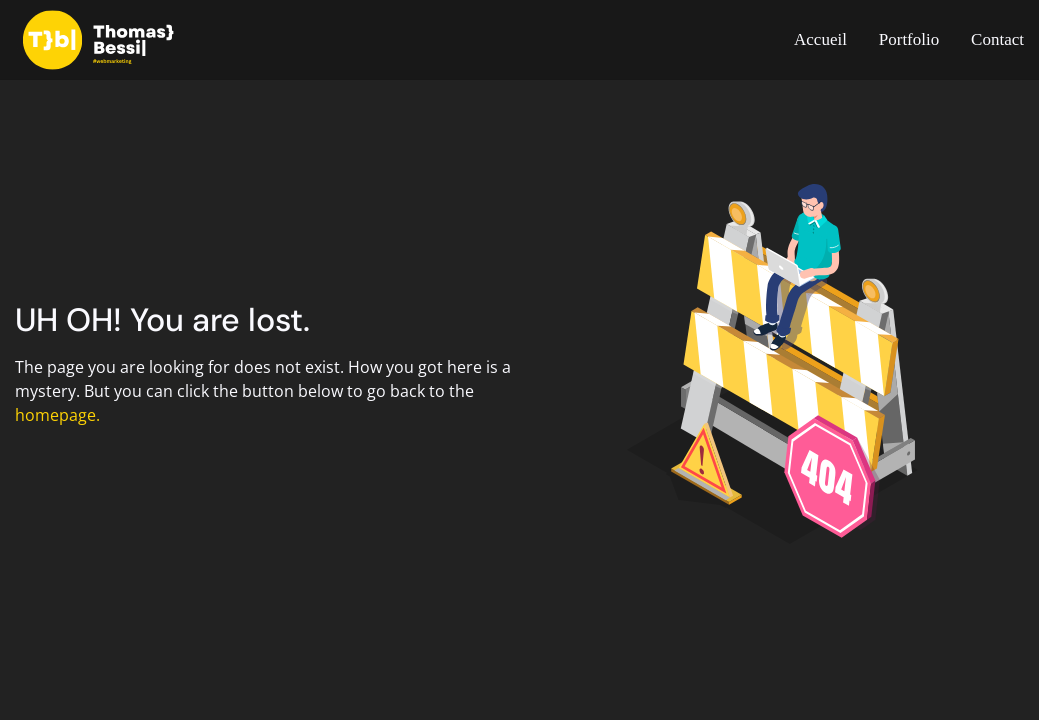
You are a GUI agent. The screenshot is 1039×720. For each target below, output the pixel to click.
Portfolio (909, 39)
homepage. (57, 415)
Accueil (820, 39)
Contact (997, 39)
